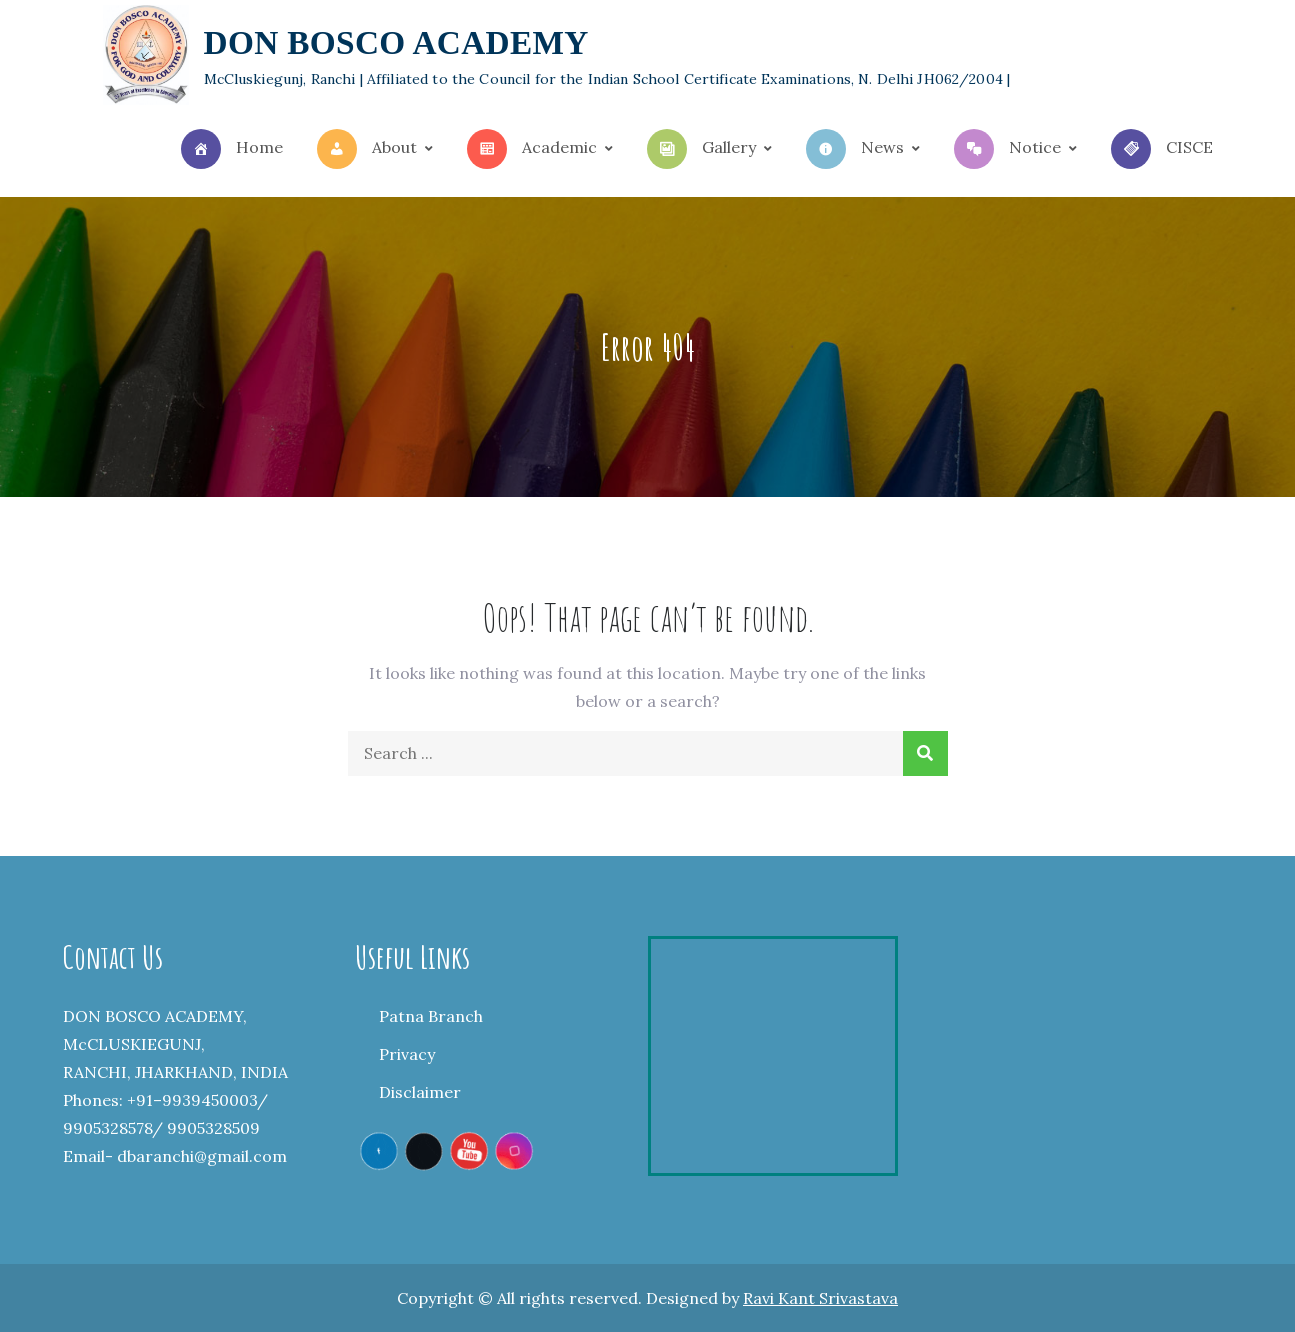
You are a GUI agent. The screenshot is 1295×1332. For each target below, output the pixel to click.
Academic (532, 149)
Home (232, 149)
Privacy (407, 1055)
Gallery (701, 149)
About (367, 149)
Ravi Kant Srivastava (820, 1298)
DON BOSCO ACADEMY (396, 43)
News (855, 149)
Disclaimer (420, 1093)
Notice (1007, 149)
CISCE (1162, 149)
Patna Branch (431, 1017)
